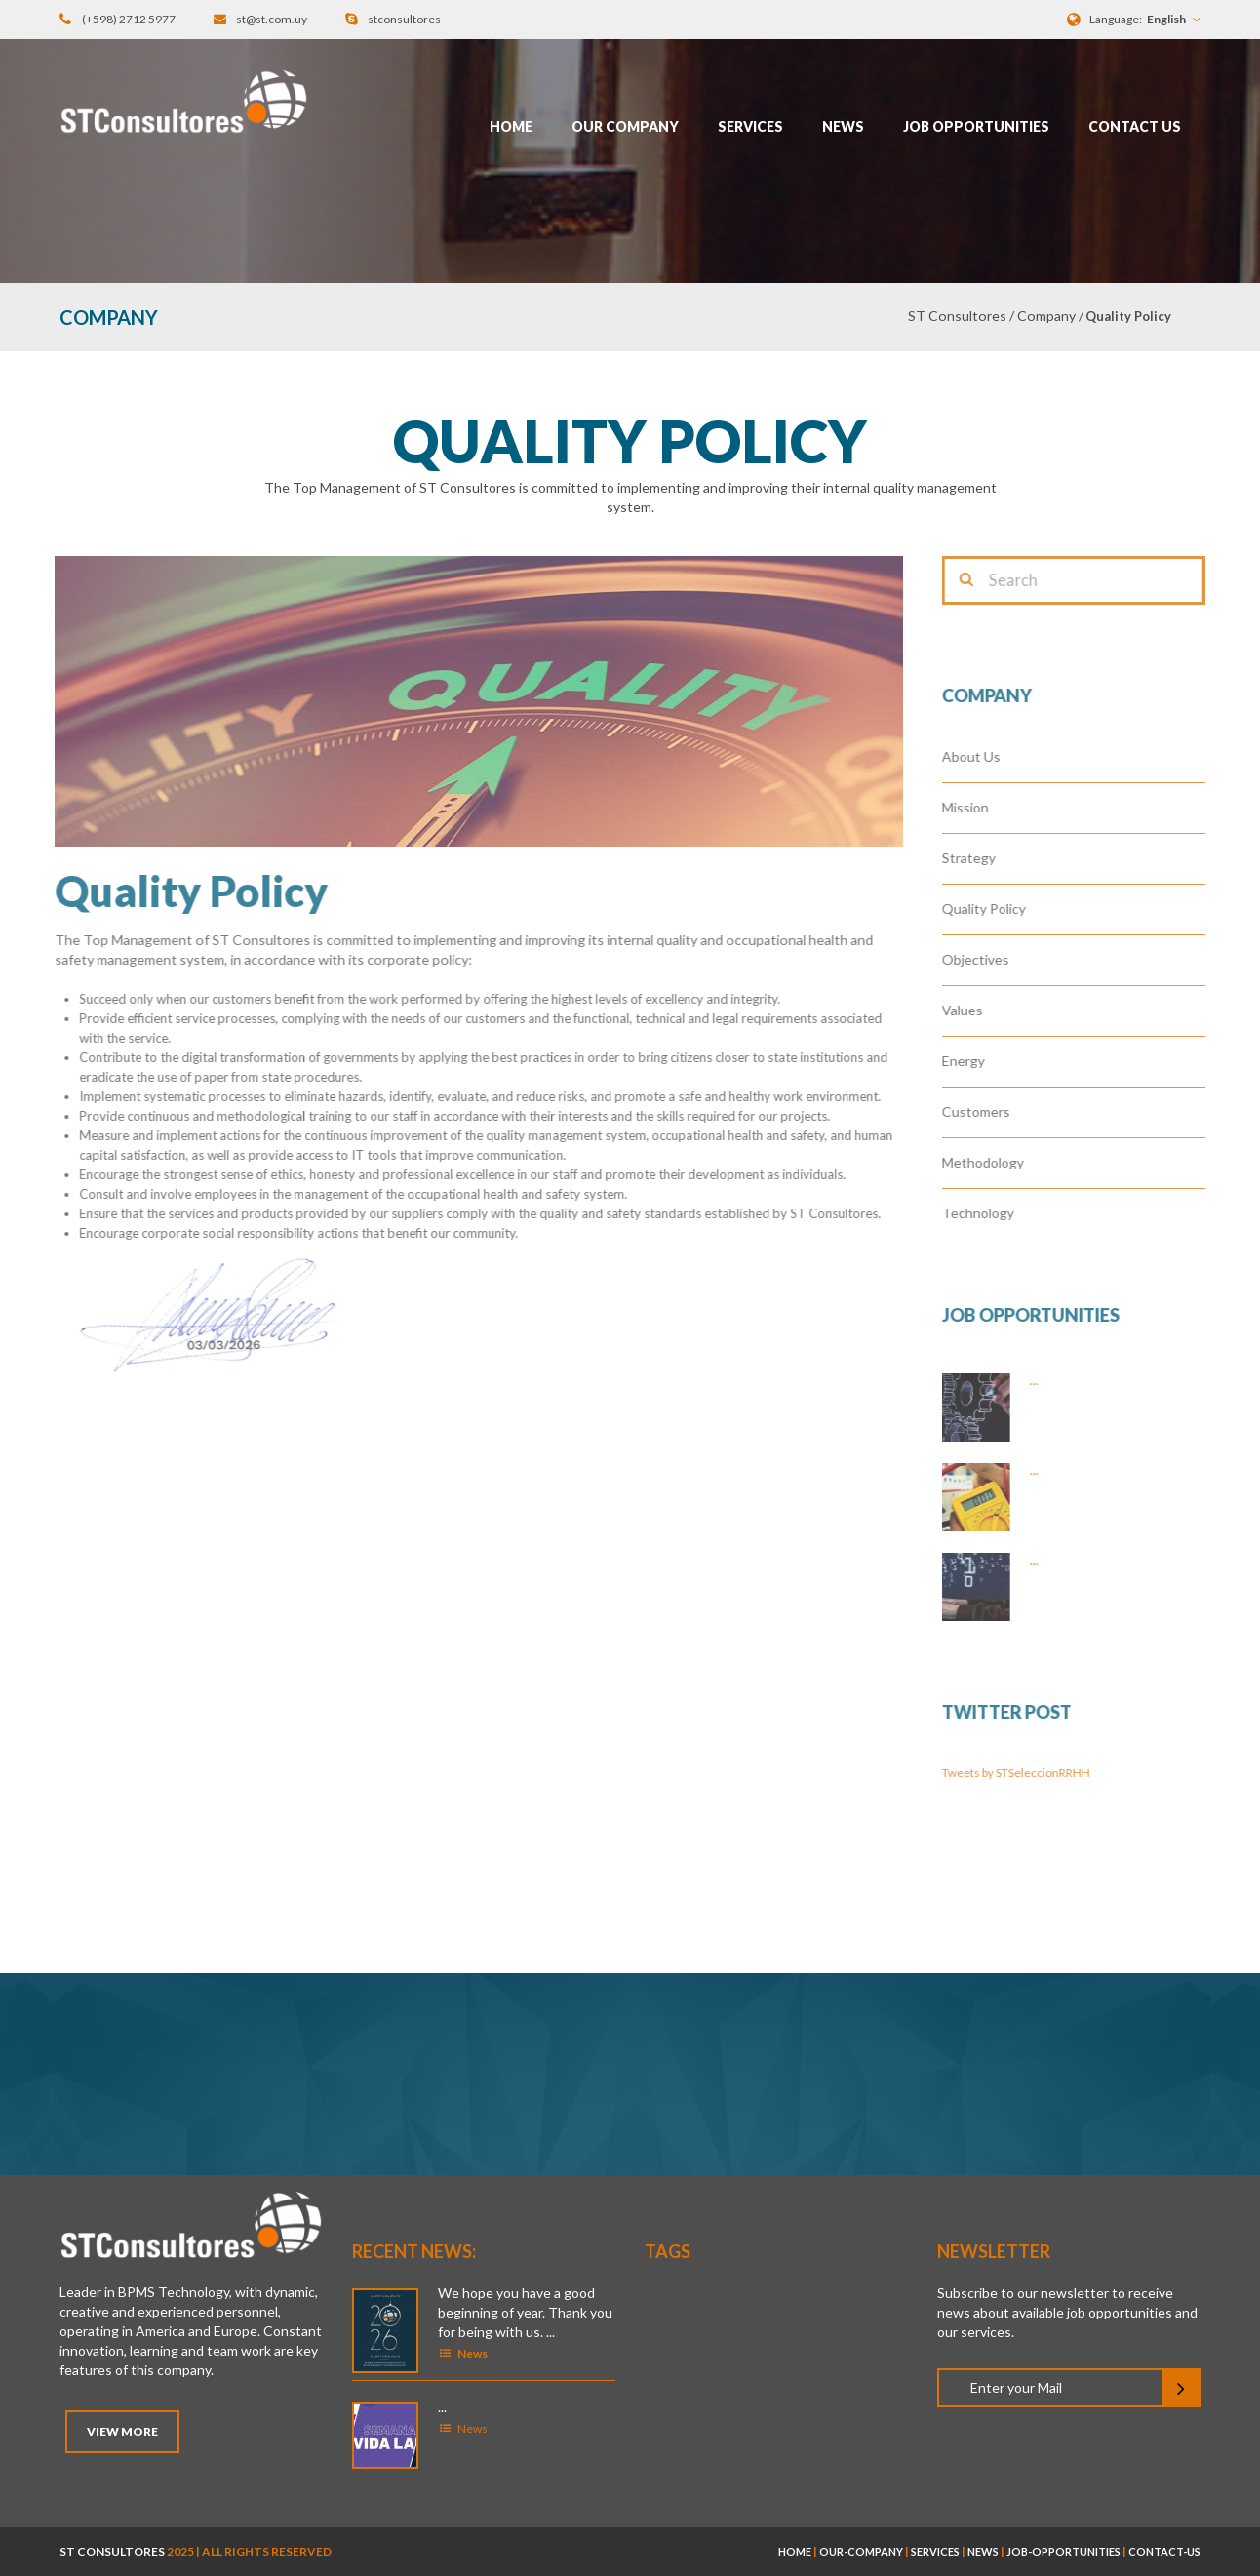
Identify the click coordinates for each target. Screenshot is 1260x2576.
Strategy (981, 858)
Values (975, 1010)
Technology (991, 1213)
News (843, 126)
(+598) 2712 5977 (129, 19)
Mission (978, 807)
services (935, 2551)
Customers (989, 1111)
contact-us (1164, 2551)
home (794, 2551)
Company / (1050, 315)
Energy (976, 1060)
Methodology (996, 1162)
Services (750, 126)
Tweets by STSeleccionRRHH (1029, 1772)
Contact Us (1134, 126)
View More (122, 2431)
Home (511, 126)
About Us (984, 756)
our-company (861, 2551)
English (1166, 19)
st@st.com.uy (271, 19)
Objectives (988, 959)
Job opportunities (976, 126)
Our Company (625, 126)
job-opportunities (1063, 2551)
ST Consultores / (962, 315)
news (983, 2551)
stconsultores (404, 19)
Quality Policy (997, 908)
